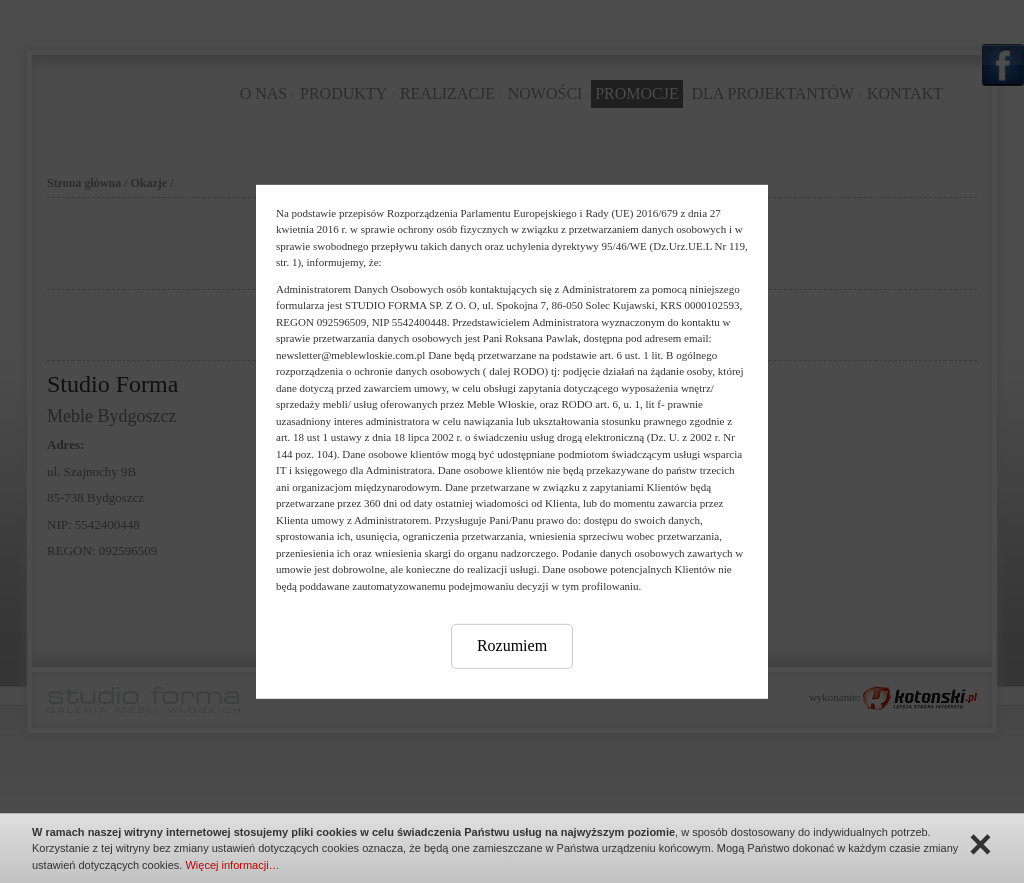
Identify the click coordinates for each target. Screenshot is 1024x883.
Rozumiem (512, 645)
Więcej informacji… (232, 865)
